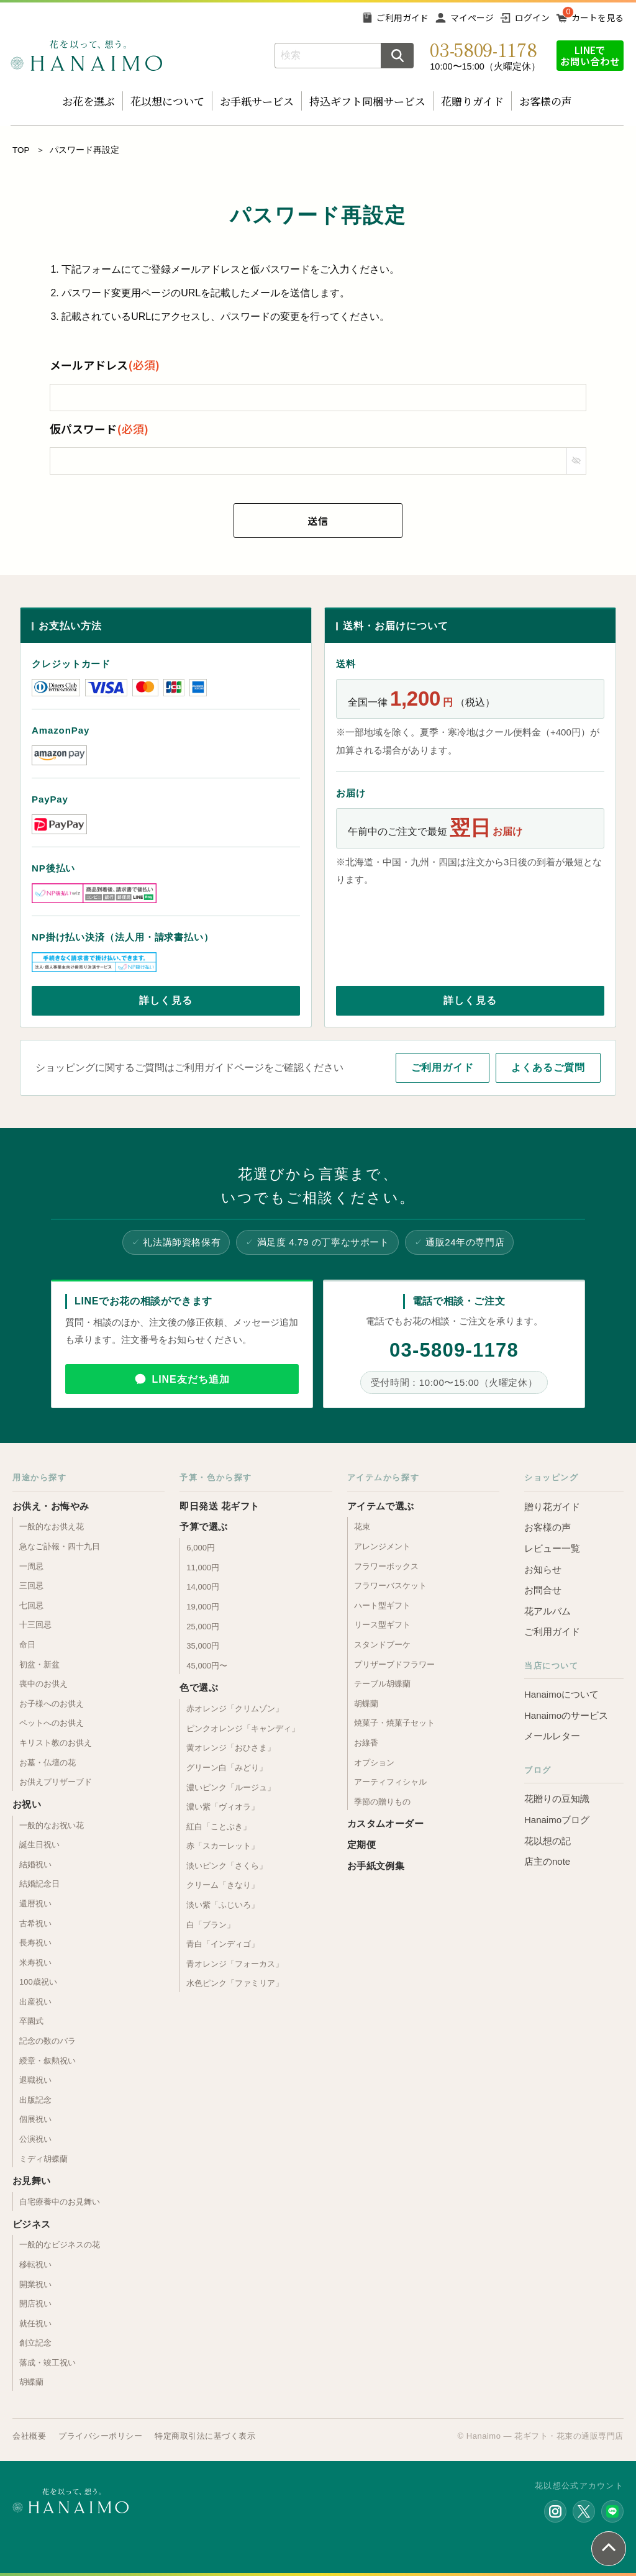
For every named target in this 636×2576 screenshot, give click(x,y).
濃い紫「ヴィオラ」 (222, 1806)
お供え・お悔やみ (50, 1506)
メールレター (552, 1736)
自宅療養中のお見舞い (59, 2201)
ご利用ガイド (402, 17)
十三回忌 (35, 1624)
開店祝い (35, 2303)
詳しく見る (166, 1000)
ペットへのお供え (51, 1722)
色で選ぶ (198, 1687)
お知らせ (542, 1569)
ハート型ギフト (382, 1605)
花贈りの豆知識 (556, 1798)
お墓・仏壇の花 (47, 1762)
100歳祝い (38, 1982)
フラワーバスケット (390, 1585)
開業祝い (35, 2284)
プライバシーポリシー (100, 2436)
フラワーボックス (386, 1566)
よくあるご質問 (548, 1067)
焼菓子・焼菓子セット (394, 1722)
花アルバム (547, 1611)
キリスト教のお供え (55, 1742)
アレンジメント (382, 1546)
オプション (374, 1762)
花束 (362, 1526)
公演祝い (35, 2139)
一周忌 (31, 1566)
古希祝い (35, 1923)
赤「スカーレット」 (222, 1845)
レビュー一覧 (552, 1548)
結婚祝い (35, 1864)
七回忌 (31, 1605)
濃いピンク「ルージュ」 (230, 1787)
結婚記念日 (39, 1883)
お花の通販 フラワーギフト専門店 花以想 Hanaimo (86, 55)
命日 (27, 1644)
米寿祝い (35, 1962)
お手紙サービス (257, 101)
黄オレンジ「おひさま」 (230, 1747)
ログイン (532, 17)
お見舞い (31, 2180)
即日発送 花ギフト (219, 1506)
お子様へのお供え (51, 1703)
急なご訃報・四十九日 (59, 1546)
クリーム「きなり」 (222, 1885)
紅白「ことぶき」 (218, 1826)
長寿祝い (35, 1942)
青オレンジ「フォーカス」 (234, 1963)
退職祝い (35, 2080)
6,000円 (200, 1547)
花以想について (167, 101)
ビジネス (31, 2224)
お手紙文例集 (376, 1865)
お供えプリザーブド (55, 1781)
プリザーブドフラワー (394, 1664)
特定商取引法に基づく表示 (205, 2436)
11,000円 (202, 1567)
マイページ (472, 17)
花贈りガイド (472, 101)
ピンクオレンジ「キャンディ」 (242, 1728)
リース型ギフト (382, 1624)
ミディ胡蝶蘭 (43, 2159)
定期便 (361, 1844)
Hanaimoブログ (556, 1819)
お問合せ (542, 1590)
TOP (21, 150)
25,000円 (202, 1626)
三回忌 (31, 1585)
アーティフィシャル (390, 1781)
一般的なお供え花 (51, 1526)
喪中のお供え (43, 1683)
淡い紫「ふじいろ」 (222, 1904)
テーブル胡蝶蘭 (382, 1683)
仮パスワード (99, 429)
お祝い (26, 1804)
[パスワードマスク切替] (576, 461)
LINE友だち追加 (190, 1379)
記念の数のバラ (47, 2041)
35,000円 (202, 1645)
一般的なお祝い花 (51, 1825)
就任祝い (35, 2323)
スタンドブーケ (382, 1644)
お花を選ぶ (88, 101)
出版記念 (35, 2100)
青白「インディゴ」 (222, 1944)
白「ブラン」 (210, 1924)
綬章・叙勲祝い (47, 2060)
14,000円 (202, 1586)
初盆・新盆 (39, 1664)
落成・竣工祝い (47, 2362)
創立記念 (35, 2342)
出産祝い (35, 2001)
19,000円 (202, 1606)
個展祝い (35, 2119)
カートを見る (597, 17)
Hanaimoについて (561, 1694)
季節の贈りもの (382, 1801)
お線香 (366, 1742)
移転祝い (35, 2264)
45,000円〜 (206, 1665)
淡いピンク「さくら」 (226, 1865)
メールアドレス (105, 365)
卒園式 (31, 2021)
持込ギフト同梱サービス (367, 101)
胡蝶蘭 (31, 2382)
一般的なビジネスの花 (59, 2244)
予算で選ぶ (203, 1526)
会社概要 (29, 2436)
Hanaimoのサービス (566, 1715)
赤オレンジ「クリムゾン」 (234, 1708)
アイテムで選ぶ (380, 1506)
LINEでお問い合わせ (590, 55)
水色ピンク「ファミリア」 (234, 1983)
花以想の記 (547, 1841)
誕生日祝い (39, 1844)
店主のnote (547, 1861)
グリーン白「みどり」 (226, 1767)
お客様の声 (545, 101)
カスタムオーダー (385, 1823)
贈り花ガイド (552, 1506)
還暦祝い (35, 1903)
